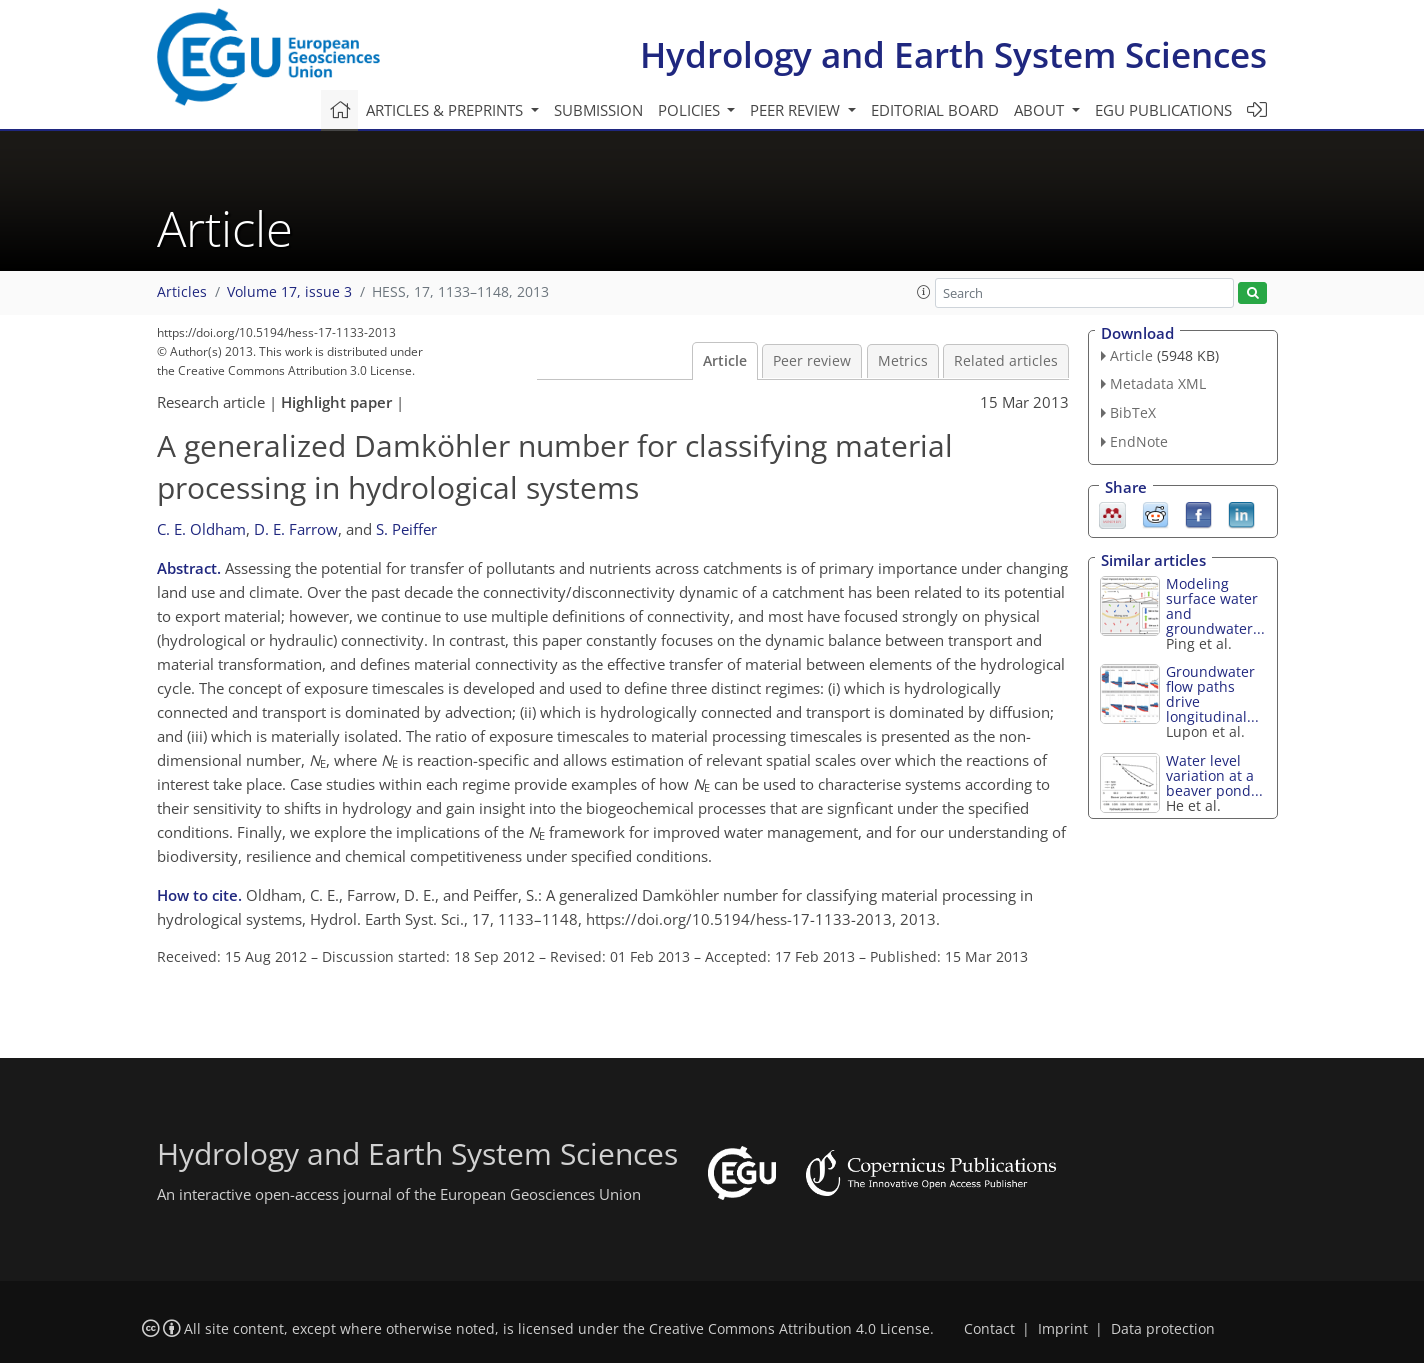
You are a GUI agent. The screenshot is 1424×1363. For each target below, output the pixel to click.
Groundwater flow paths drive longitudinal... (1212, 694)
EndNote (1139, 441)
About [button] (1041, 110)
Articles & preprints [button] (446, 110)
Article (725, 361)
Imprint (1063, 1329)
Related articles (1006, 361)
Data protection (1163, 1329)
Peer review (812, 361)
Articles (182, 292)
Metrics (903, 361)
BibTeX (1133, 412)
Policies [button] (691, 110)
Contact (989, 1329)
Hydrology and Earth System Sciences (953, 54)
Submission (598, 110)
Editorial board (935, 110)
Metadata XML (1158, 383)
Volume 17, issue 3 (289, 292)
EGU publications (1163, 110)
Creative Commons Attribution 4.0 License (789, 1329)
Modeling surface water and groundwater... (1215, 606)
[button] (924, 292)
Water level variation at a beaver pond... (1214, 775)
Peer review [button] (797, 110)
